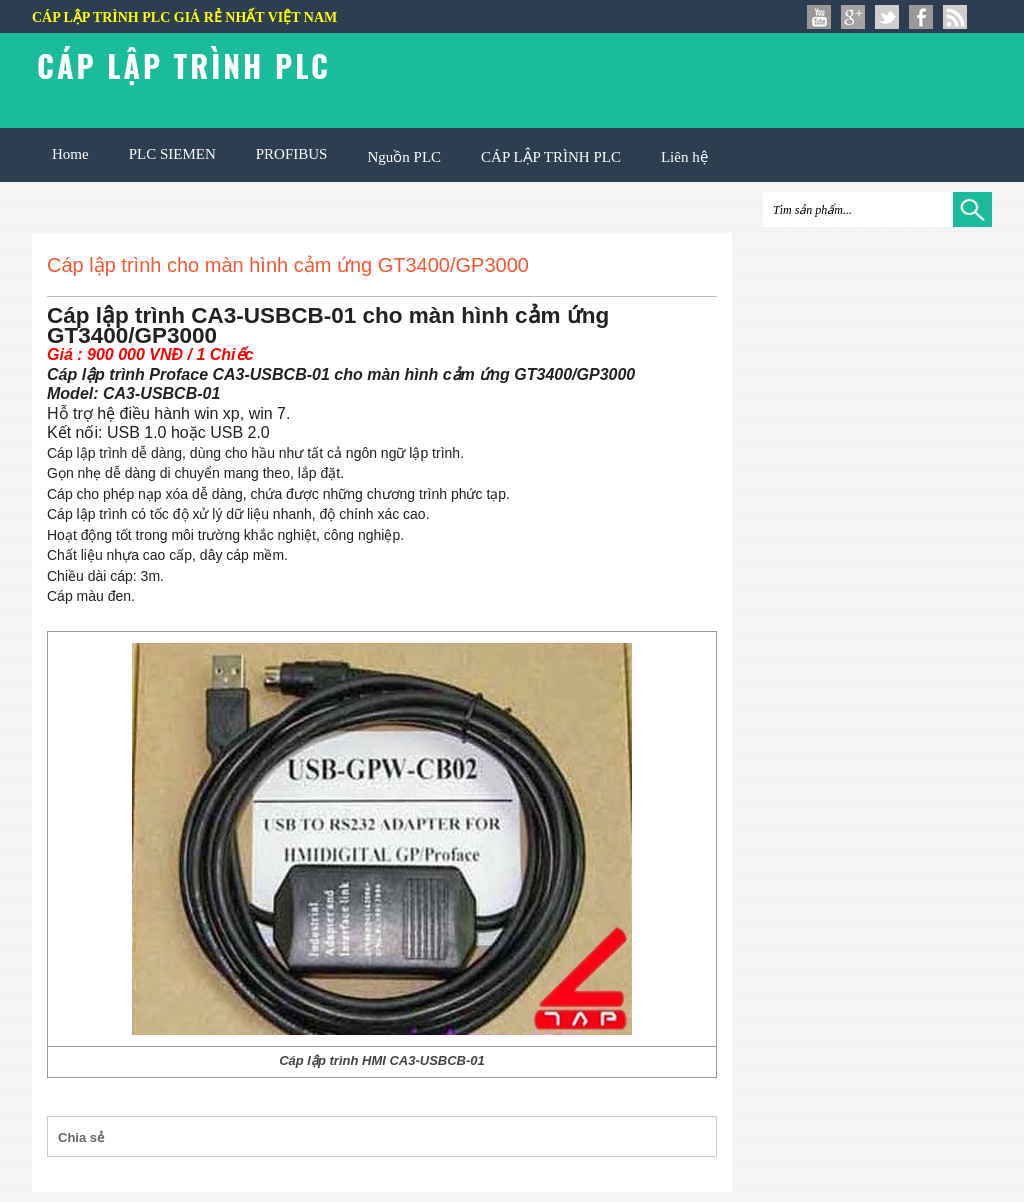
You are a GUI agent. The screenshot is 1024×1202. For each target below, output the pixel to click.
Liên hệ (684, 157)
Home (70, 154)
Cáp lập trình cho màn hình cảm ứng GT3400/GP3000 (288, 265)
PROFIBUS (292, 154)
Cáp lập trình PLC (184, 65)
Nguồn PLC (404, 157)
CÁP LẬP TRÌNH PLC (551, 157)
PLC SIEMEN (172, 154)
